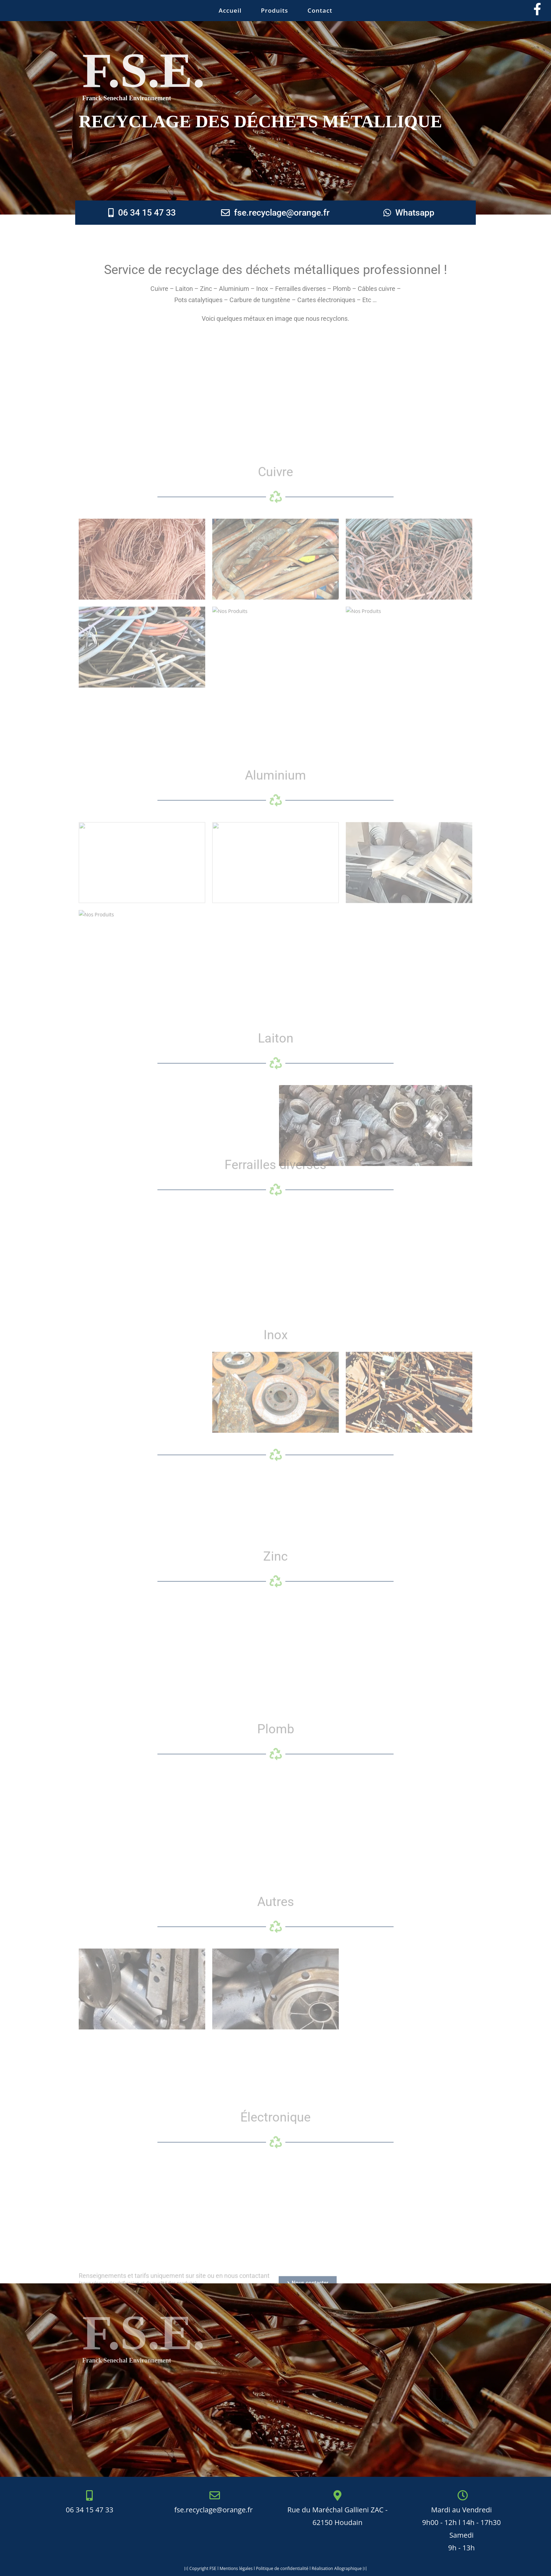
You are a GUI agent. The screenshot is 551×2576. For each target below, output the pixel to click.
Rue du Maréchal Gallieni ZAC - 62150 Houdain (337, 2509)
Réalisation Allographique (337, 2568)
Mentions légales (236, 2568)
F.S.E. (143, 70)
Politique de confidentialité (282, 2568)
